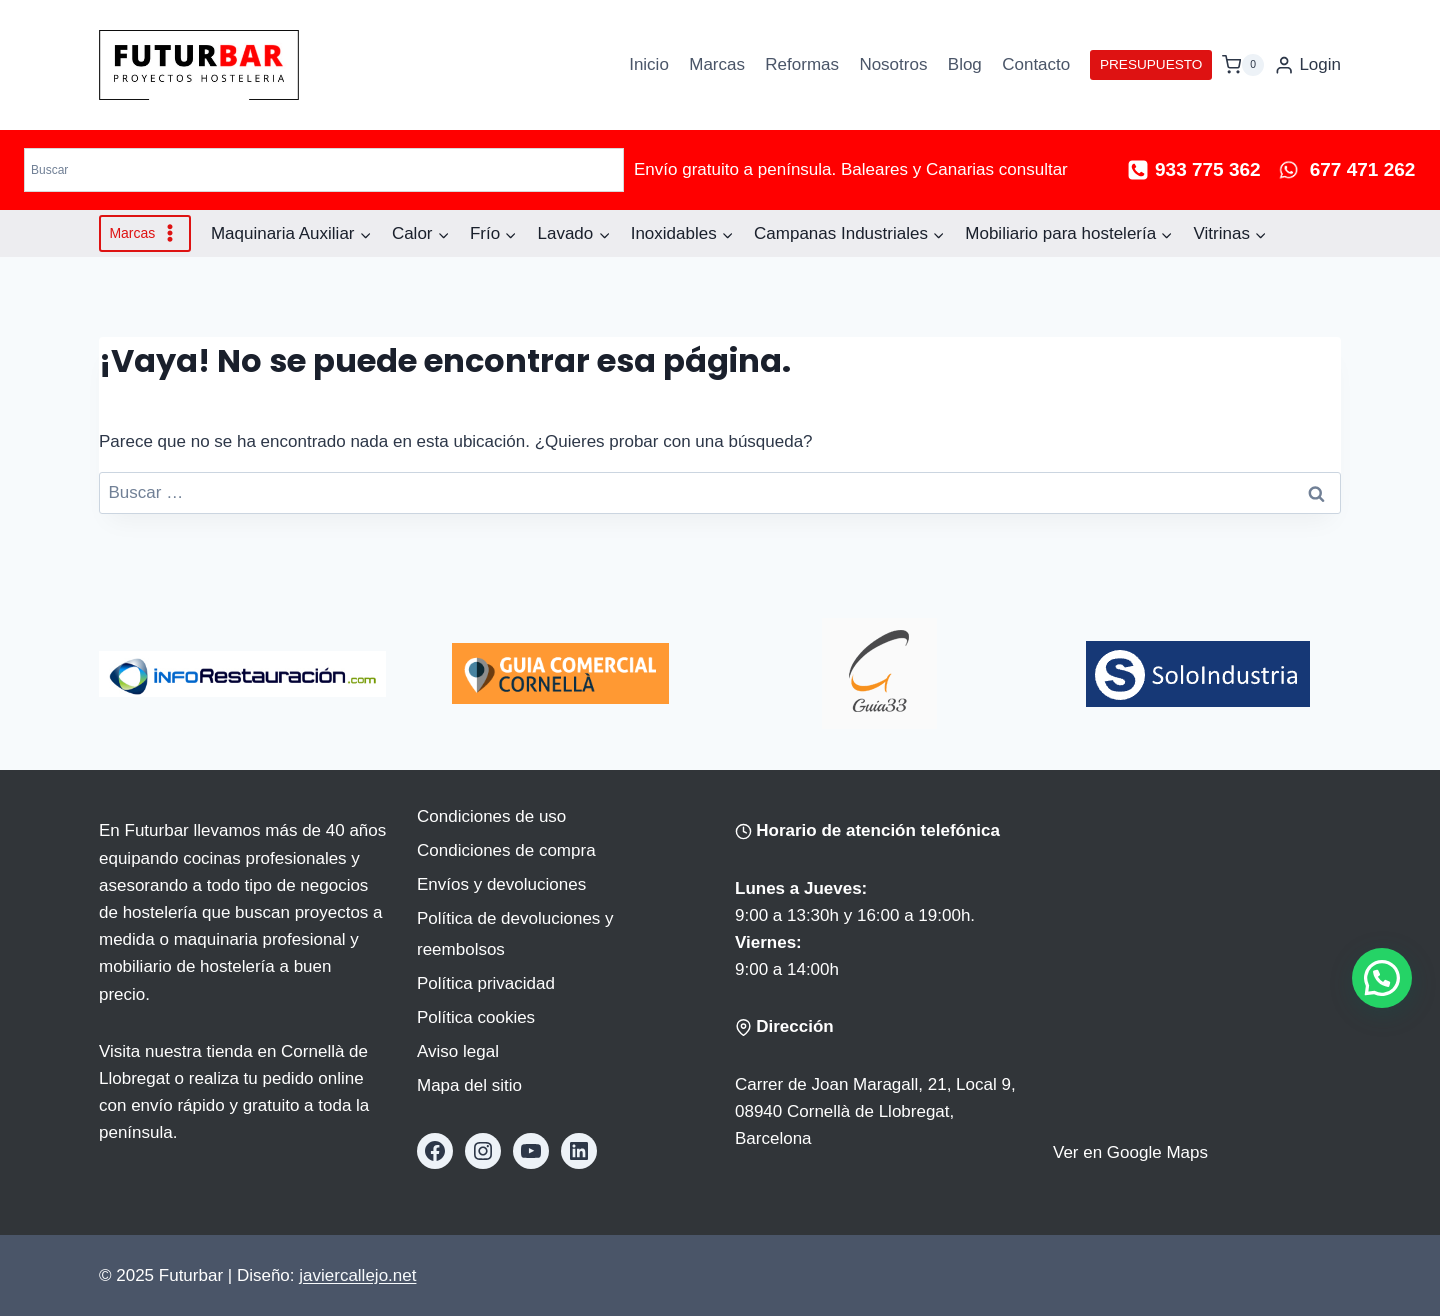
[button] (1382, 978)
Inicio (649, 64)
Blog (965, 64)
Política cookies (476, 1017)
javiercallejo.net (357, 1275)
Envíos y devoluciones (501, 884)
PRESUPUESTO (1151, 64)
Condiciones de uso (491, 816)
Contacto (1036, 64)
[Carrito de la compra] (1243, 64)
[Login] (1307, 65)
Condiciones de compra (506, 850)
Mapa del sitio (469, 1085)
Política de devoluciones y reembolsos (515, 934)
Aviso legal (458, 1051)
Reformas (802, 64)
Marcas (717, 64)
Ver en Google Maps (1130, 1152)
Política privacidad (486, 983)
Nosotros (893, 64)
